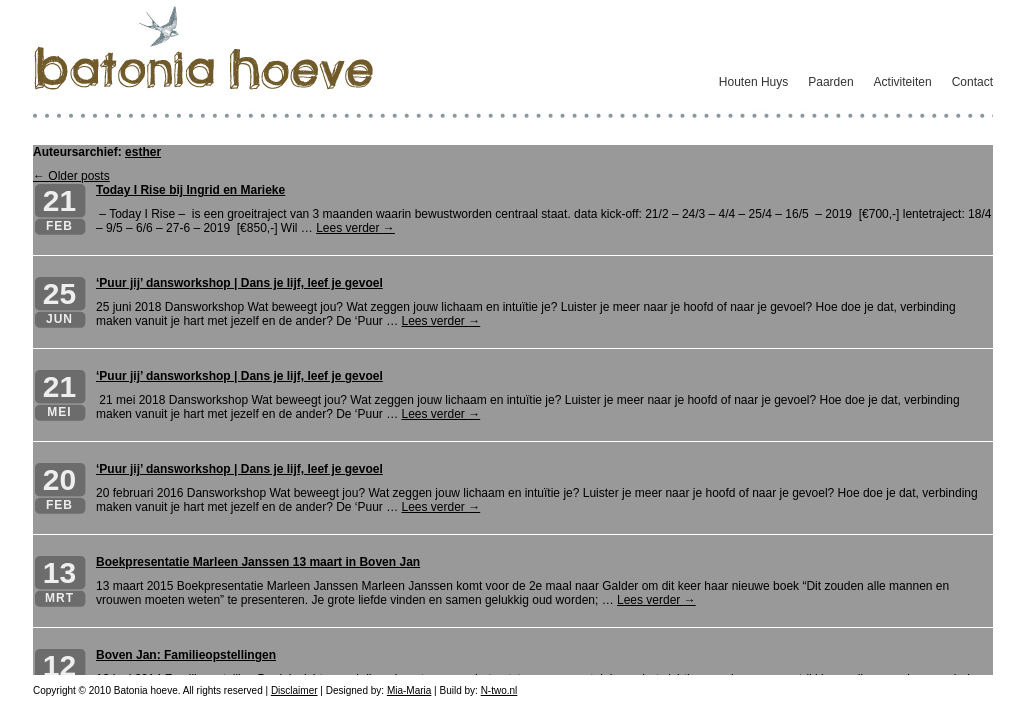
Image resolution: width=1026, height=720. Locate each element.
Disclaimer (294, 690)
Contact (972, 82)
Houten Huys (753, 82)
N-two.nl (499, 690)
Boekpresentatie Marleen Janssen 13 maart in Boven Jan (258, 562)
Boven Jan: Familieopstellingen (186, 655)
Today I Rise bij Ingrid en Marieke (190, 190)
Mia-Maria (409, 690)
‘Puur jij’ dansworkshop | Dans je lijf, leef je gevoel (239, 283)
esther (143, 152)
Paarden (830, 82)
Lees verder (355, 228)
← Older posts (71, 176)
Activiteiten (903, 82)
